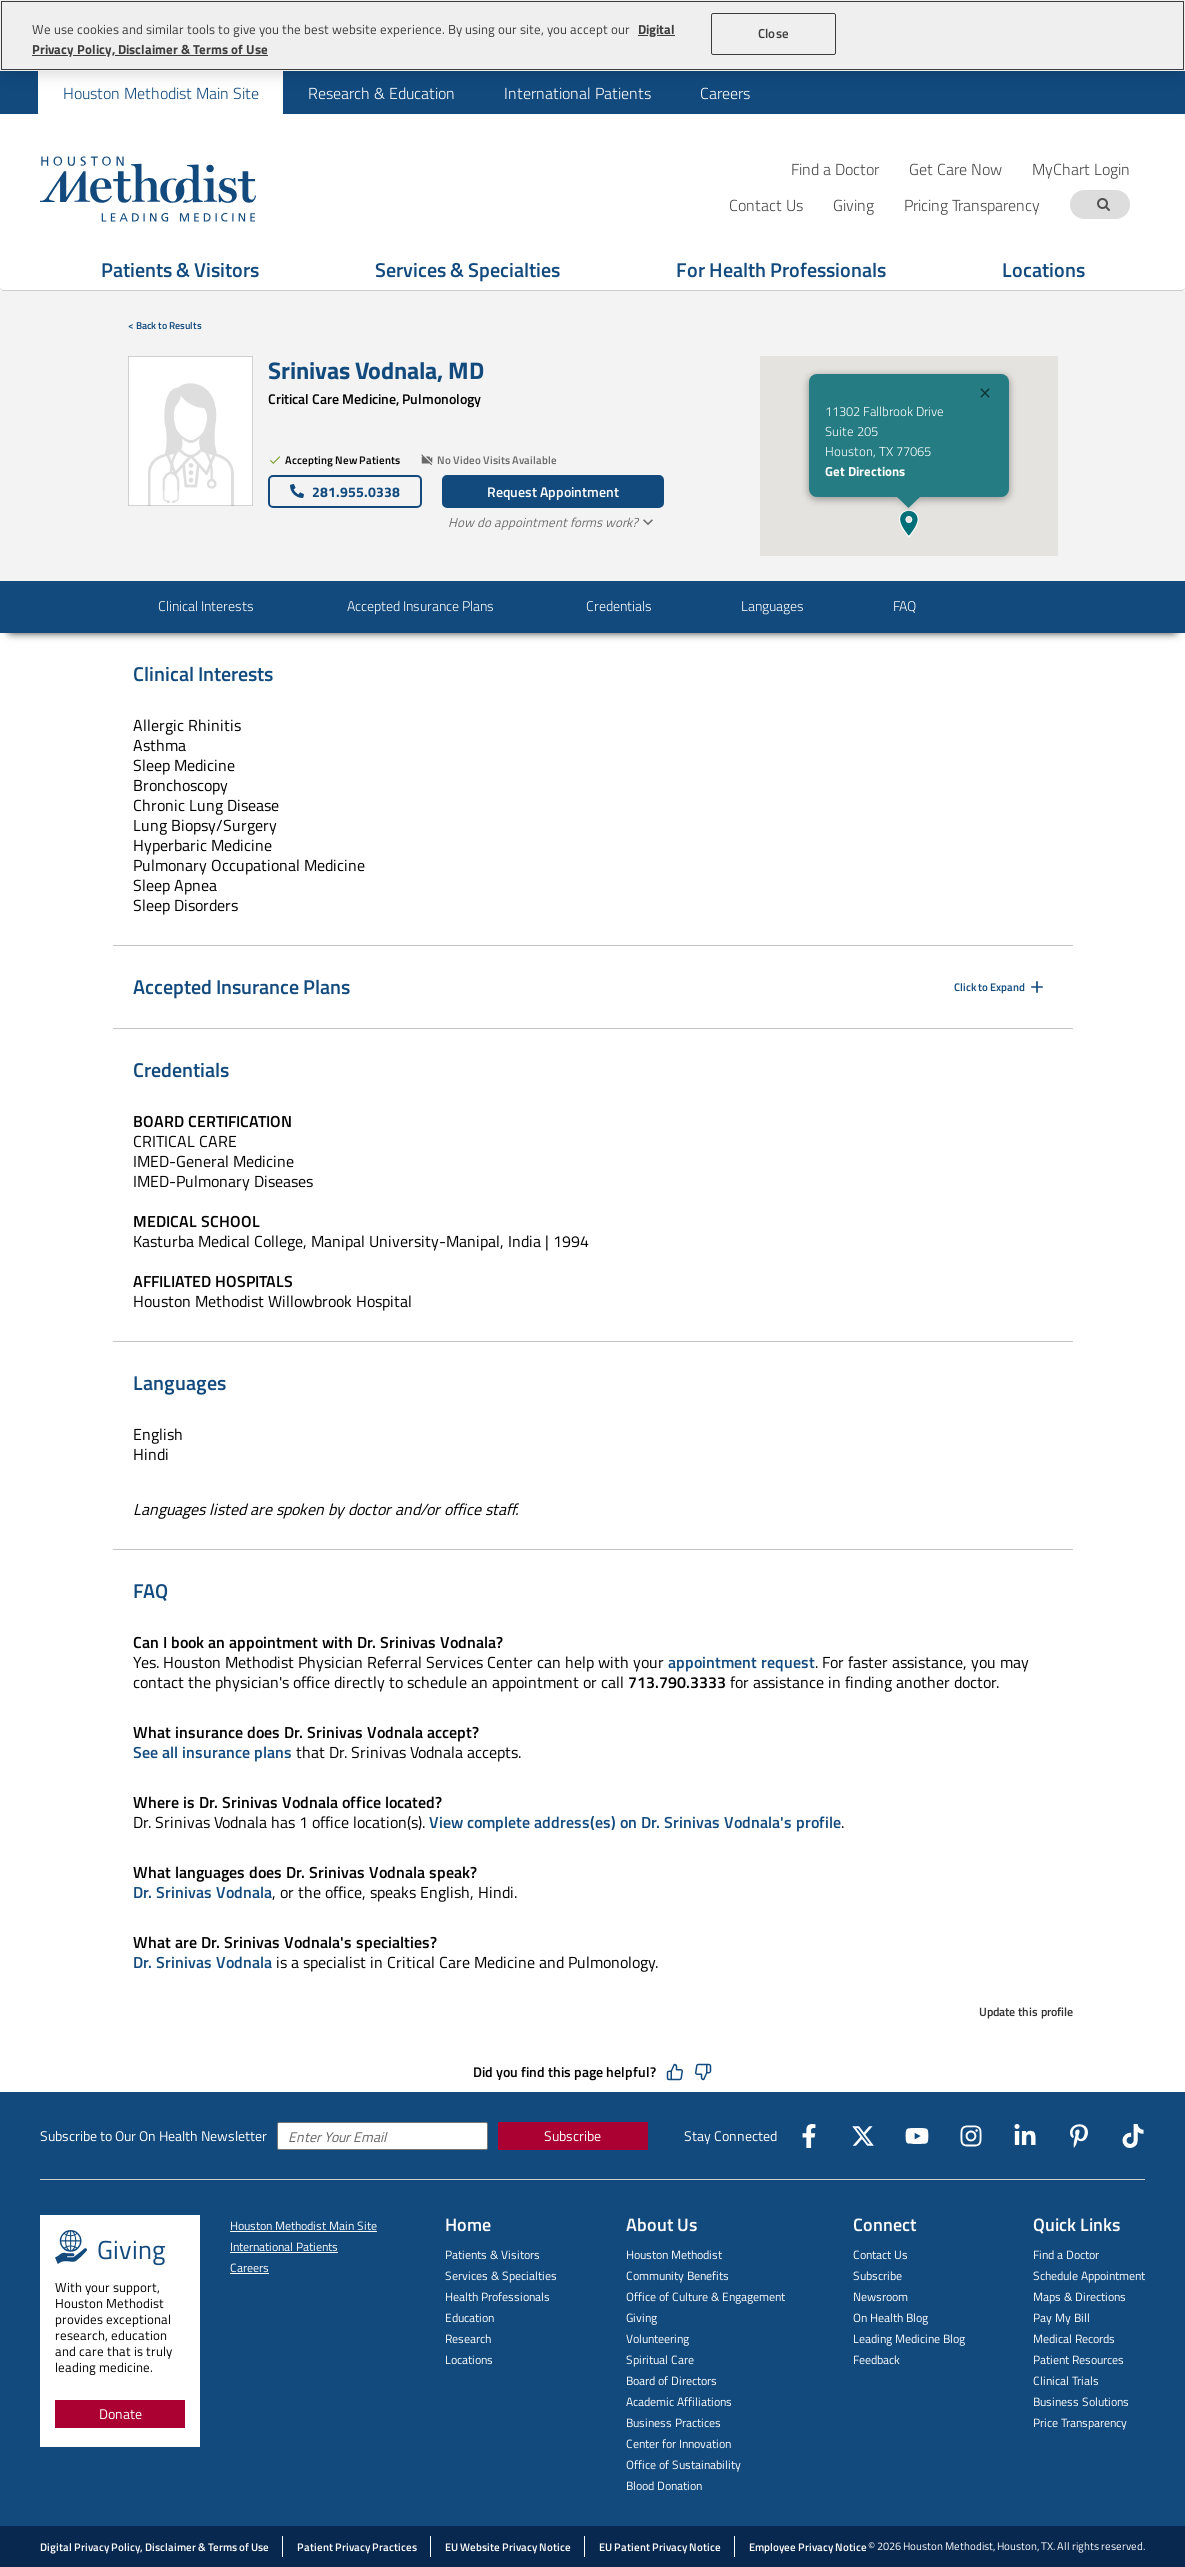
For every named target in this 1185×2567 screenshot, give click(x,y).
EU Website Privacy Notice (508, 2547)
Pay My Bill (1061, 2317)
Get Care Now (955, 168)
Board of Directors (671, 2380)
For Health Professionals (781, 269)
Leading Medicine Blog (909, 2338)
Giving (641, 2317)
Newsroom (880, 2296)
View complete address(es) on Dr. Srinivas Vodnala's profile (635, 1822)
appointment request (741, 1662)
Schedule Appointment (1089, 2275)
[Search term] (1103, 204)
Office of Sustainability (683, 2464)
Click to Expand (1000, 987)
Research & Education (381, 93)
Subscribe (572, 2135)
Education (469, 2317)
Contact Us (880, 2254)
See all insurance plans (212, 1752)
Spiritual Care (660, 2359)
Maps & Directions (1079, 2296)
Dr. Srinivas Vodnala (202, 1892)
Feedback (876, 2359)
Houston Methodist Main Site (161, 93)
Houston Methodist (674, 2254)
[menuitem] (160, 92)
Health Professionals (497, 2296)
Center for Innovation (678, 2443)
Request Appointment (553, 491)
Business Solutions (1081, 2401)
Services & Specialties (467, 269)
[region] (592, 35)
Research (468, 2338)
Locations (1043, 269)
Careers (725, 93)
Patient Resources (1078, 2359)
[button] (909, 523)
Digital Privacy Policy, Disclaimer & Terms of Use (154, 2547)
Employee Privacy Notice (808, 2547)
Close (773, 33)
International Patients (577, 93)
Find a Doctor (835, 168)
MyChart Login (1081, 168)
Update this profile (1026, 2011)
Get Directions (865, 471)
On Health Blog (890, 2317)
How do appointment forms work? (553, 522)
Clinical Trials (1066, 2380)
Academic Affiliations (679, 2401)
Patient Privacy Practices (357, 2547)
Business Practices (673, 2422)
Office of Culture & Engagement (705, 2296)
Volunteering (657, 2338)
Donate (120, 2413)
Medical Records (1074, 2338)
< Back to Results (165, 325)
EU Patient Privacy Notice (660, 2547)
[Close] (985, 395)
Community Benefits (677, 2275)
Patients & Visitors (180, 269)
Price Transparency (1080, 2422)
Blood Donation (664, 2485)
